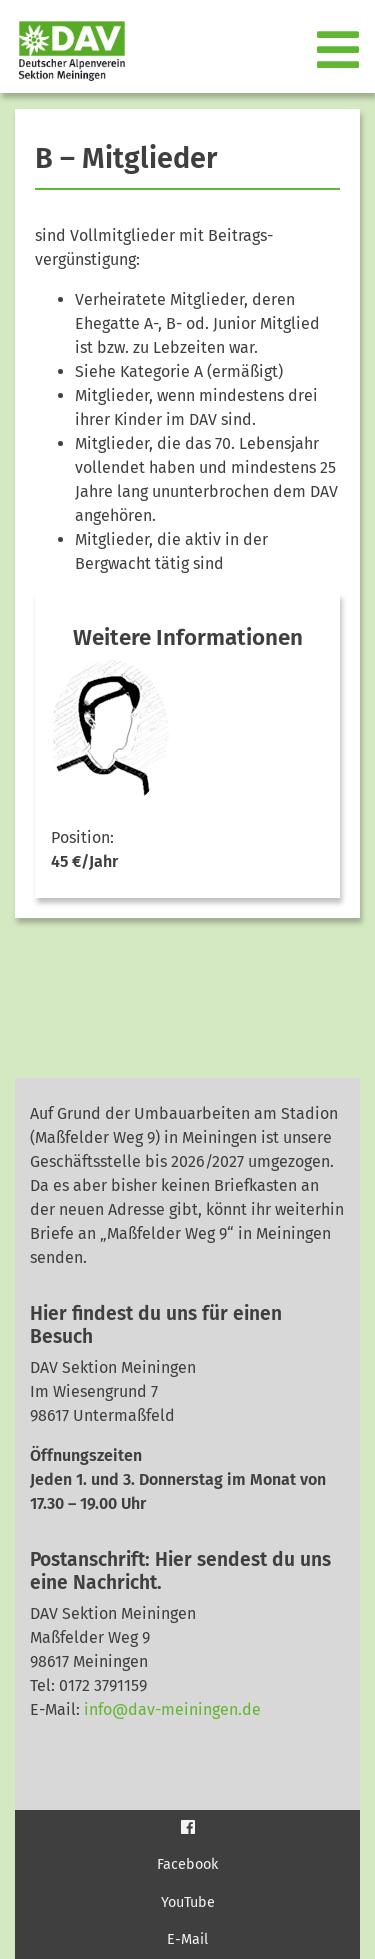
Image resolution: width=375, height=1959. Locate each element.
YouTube (188, 1902)
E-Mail (187, 1939)
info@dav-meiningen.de (172, 1709)
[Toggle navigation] (340, 51)
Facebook (187, 1864)
